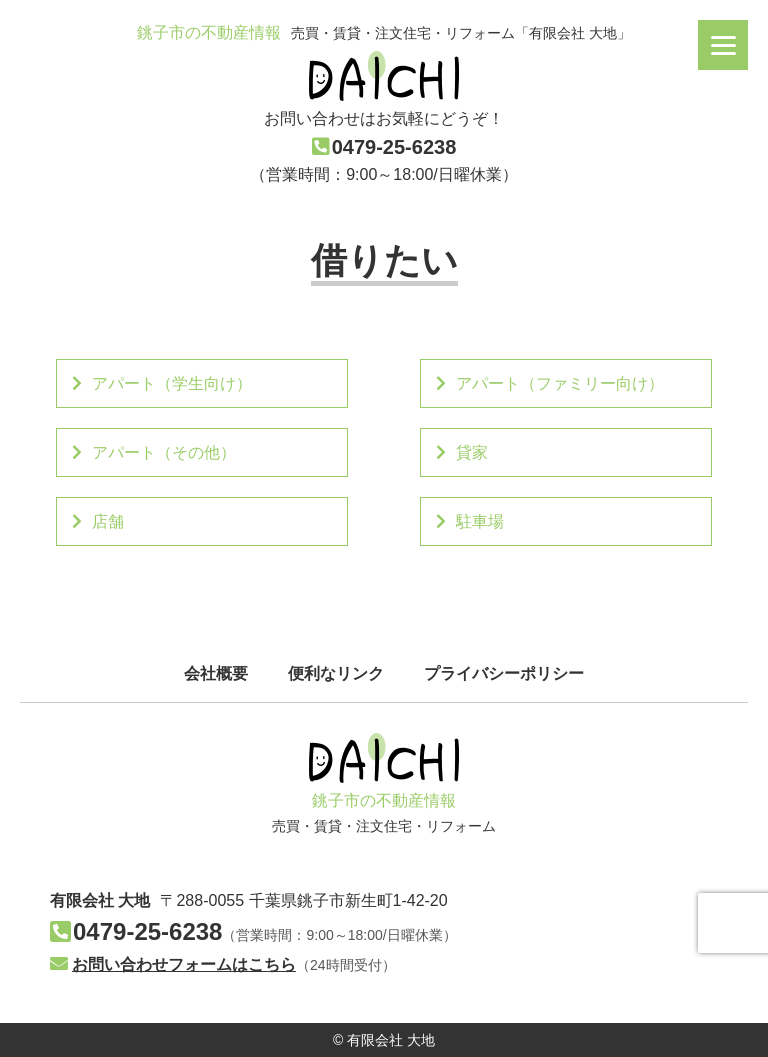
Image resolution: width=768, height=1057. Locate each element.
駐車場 (470, 521)
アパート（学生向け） (162, 383)
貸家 (462, 452)
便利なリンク (336, 673)
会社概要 (216, 673)
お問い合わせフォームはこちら (173, 964)
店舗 (98, 521)
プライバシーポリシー (504, 673)
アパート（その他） (154, 452)
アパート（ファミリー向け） (550, 383)
